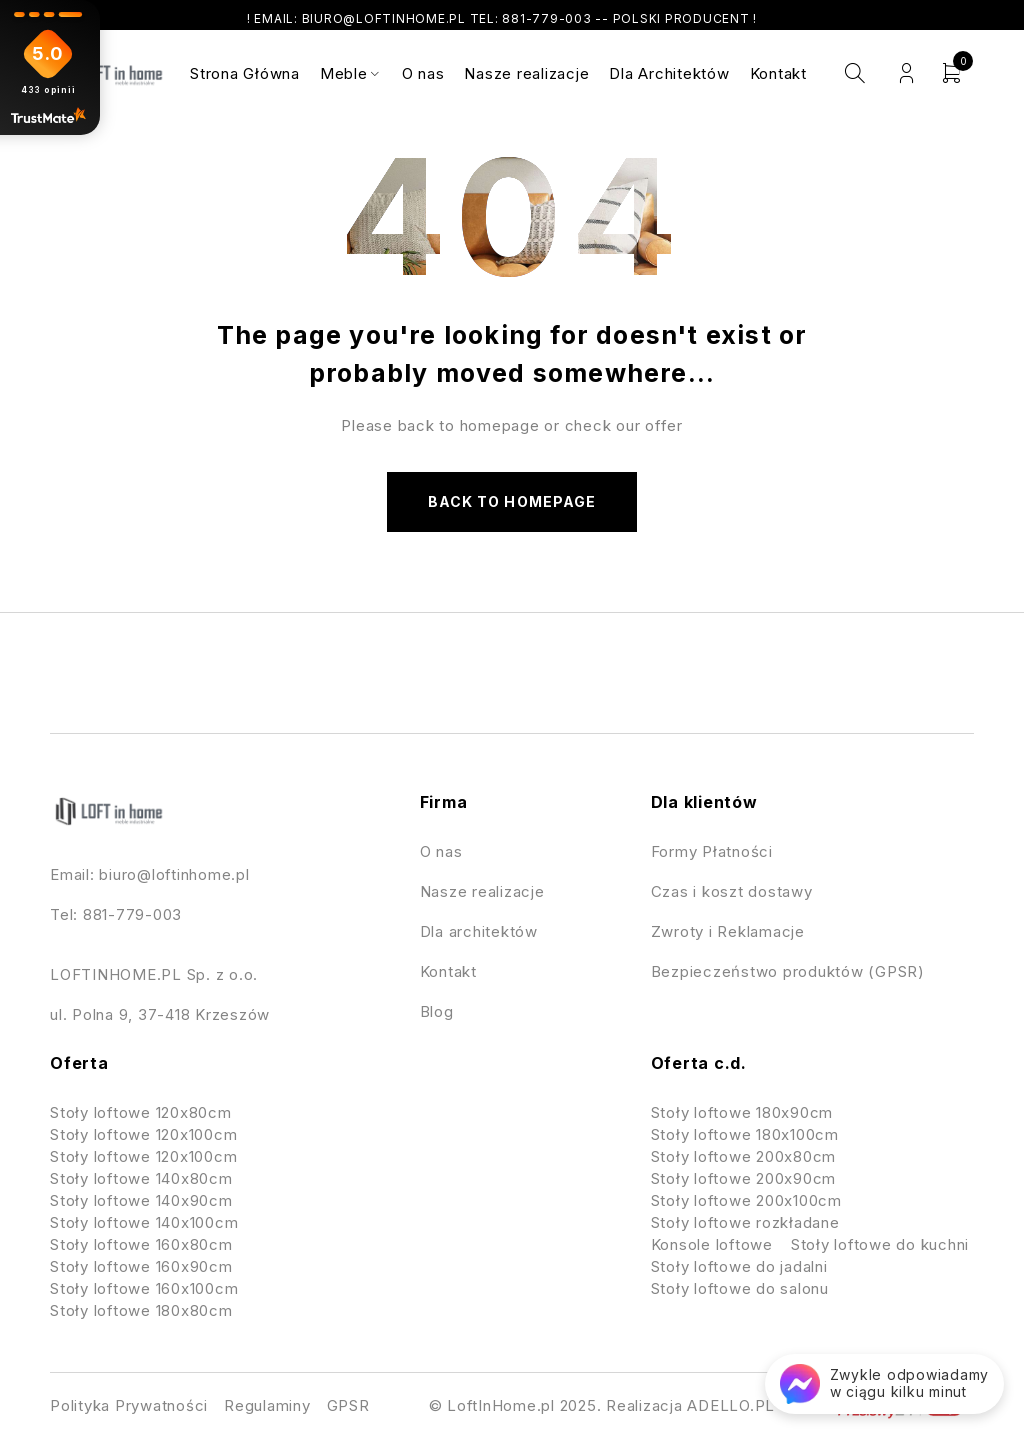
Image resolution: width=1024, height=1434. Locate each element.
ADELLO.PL (731, 1405)
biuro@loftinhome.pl (174, 874)
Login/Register (906, 73)
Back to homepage (512, 501)
